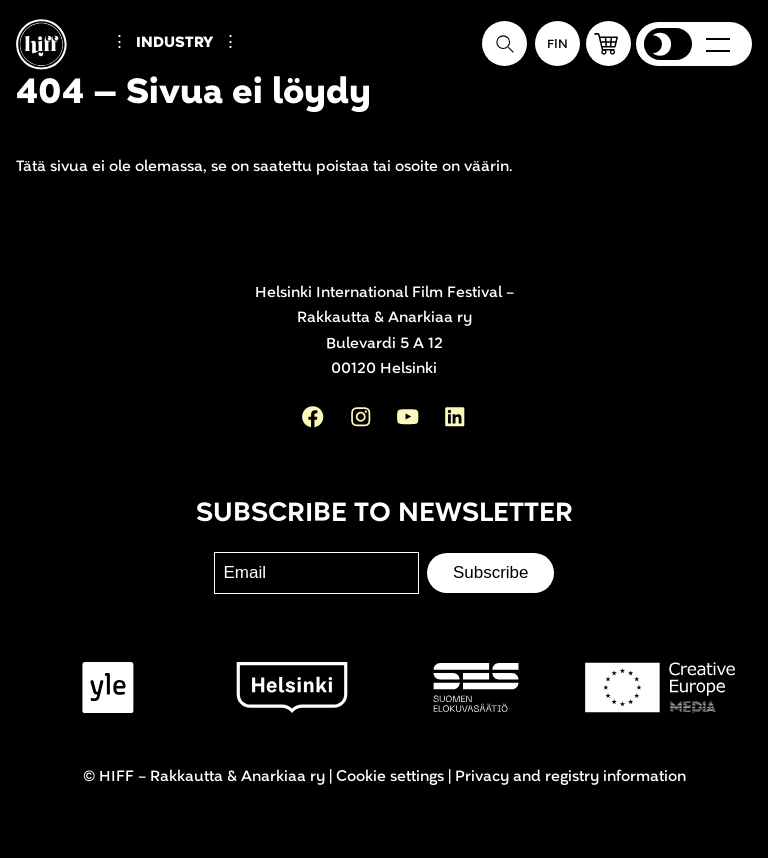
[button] (608, 43)
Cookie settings (390, 776)
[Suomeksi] (557, 43)
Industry (174, 42)
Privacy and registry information (570, 776)
